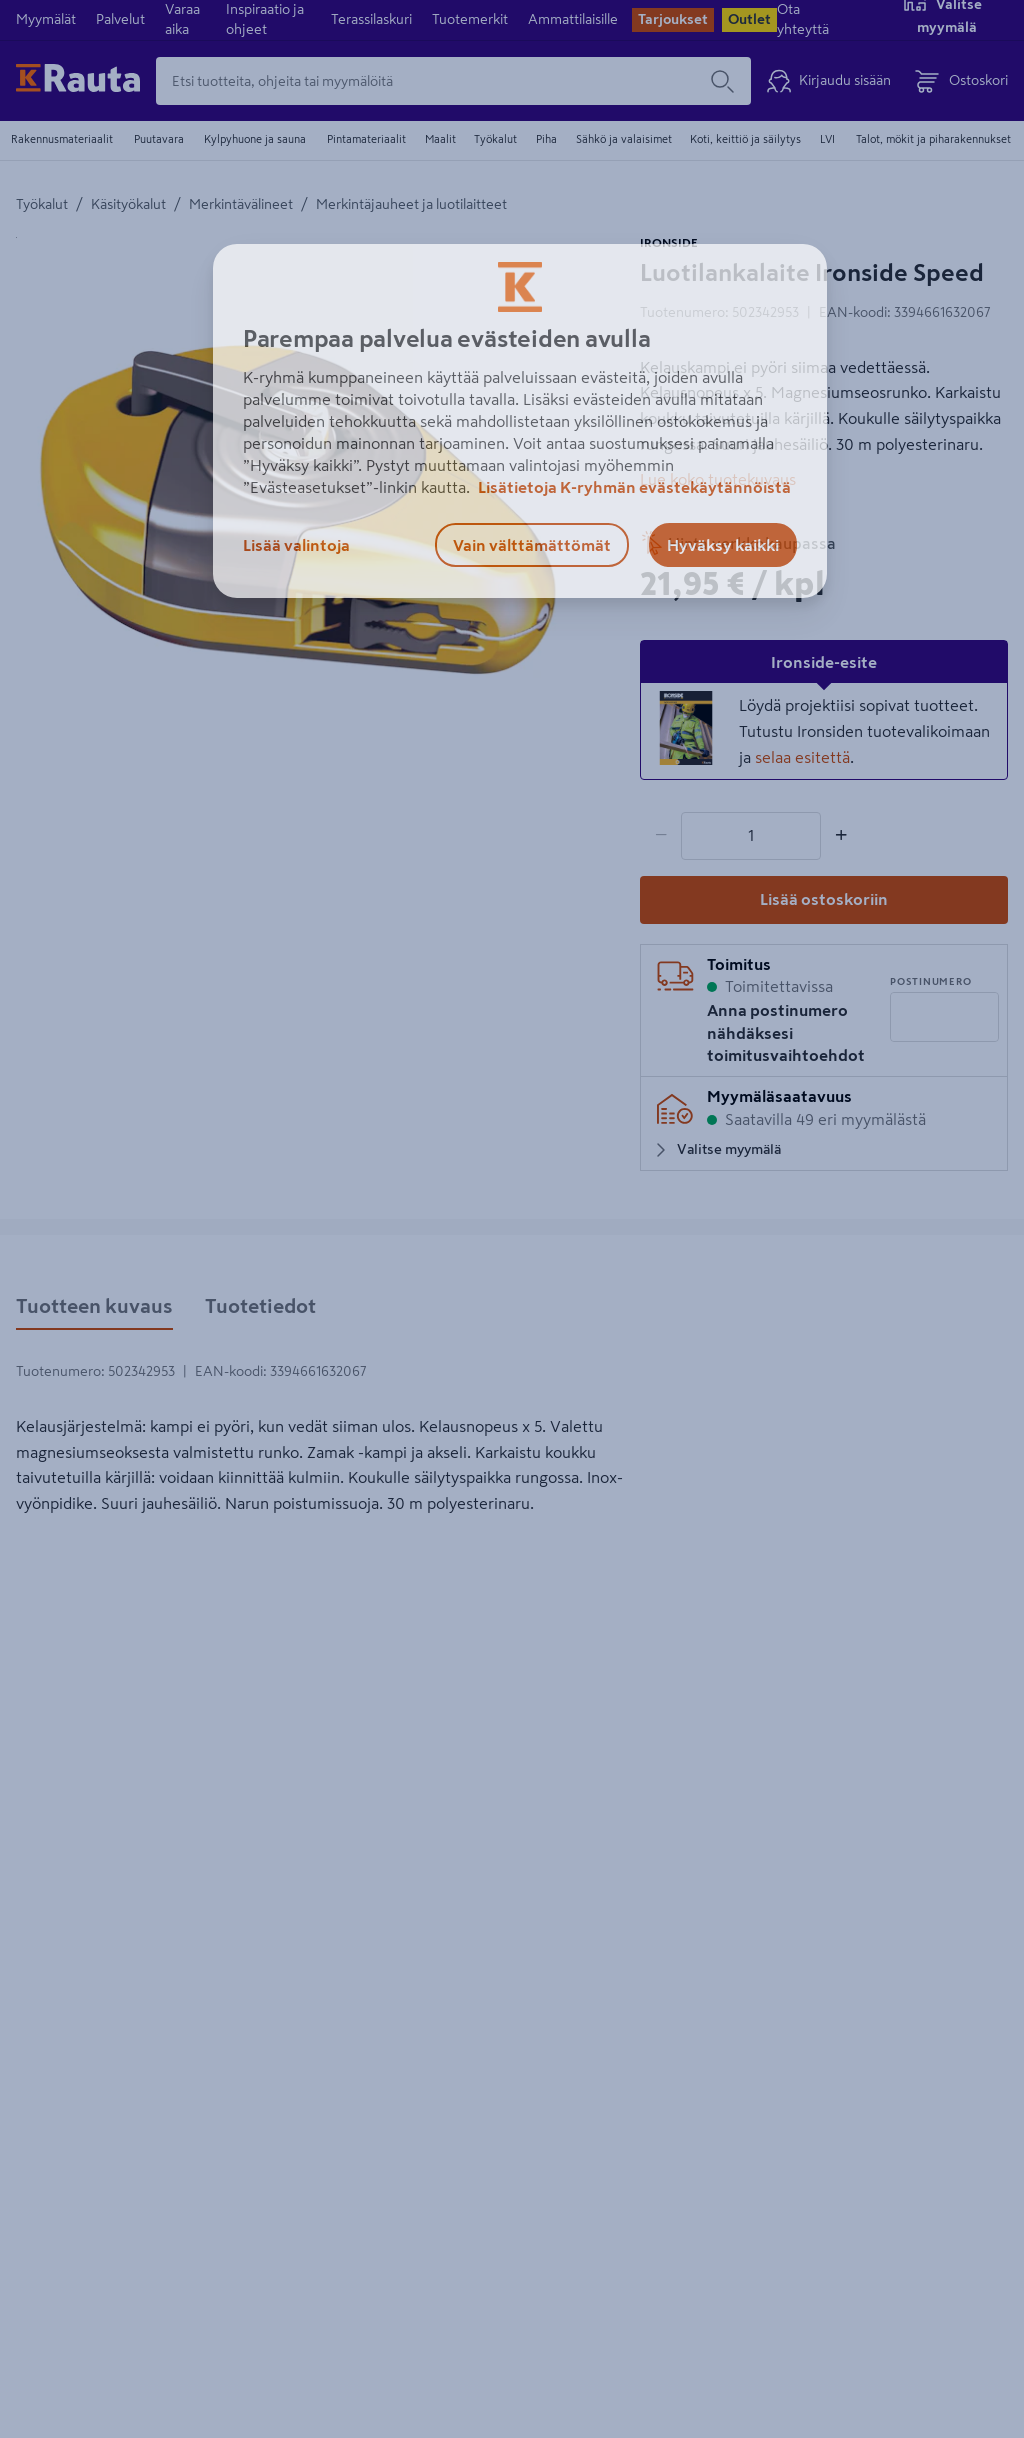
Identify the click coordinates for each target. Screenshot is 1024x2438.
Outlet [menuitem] (749, 19)
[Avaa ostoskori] (961, 81)
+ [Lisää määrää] (841, 835)
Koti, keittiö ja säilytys (745, 139)
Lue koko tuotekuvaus (718, 479)
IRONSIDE (669, 243)
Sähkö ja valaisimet (624, 139)
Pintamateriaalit (366, 139)
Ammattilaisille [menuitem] (573, 19)
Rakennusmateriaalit (62, 139)
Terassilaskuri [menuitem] (371, 19)
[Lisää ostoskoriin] (824, 900)
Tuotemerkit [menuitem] (470, 19)
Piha (546, 139)
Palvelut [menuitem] (120, 19)
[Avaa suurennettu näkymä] (296, 512)
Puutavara (159, 139)
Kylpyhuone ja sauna (255, 139)
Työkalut (495, 139)
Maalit (440, 139)
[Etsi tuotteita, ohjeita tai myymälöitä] (425, 81)
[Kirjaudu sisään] (829, 81)
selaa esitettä (802, 757)
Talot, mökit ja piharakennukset (933, 139)
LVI (827, 139)
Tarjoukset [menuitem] (673, 19)
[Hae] (722, 81)
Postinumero (930, 981)
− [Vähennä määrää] (661, 835)
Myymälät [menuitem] (46, 19)
